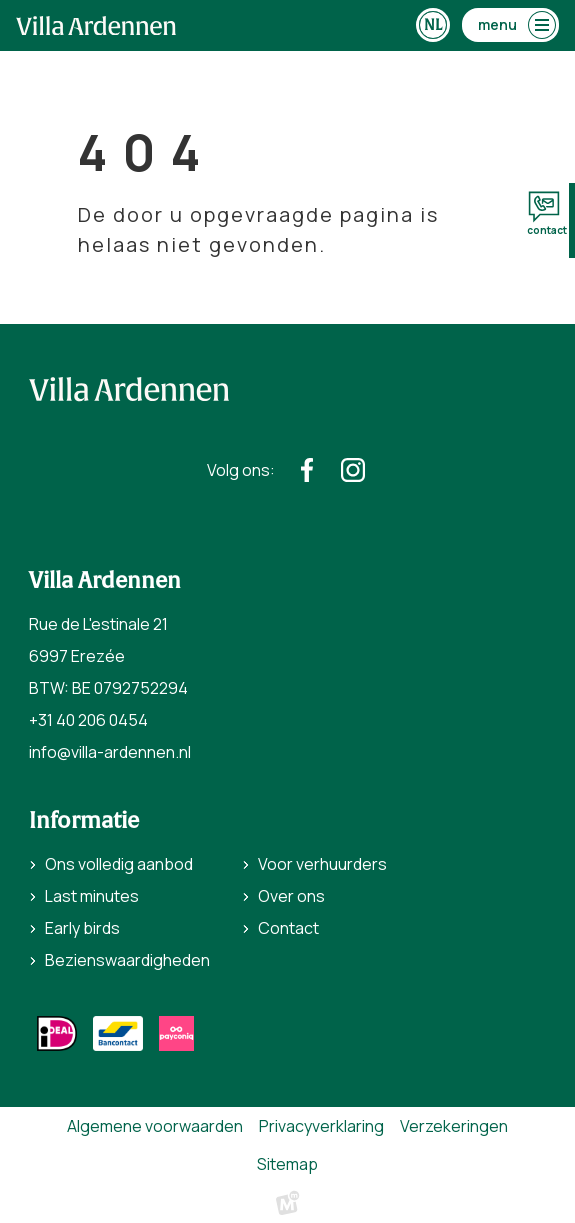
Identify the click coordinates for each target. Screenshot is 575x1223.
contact (547, 214)
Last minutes (92, 896)
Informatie (84, 821)
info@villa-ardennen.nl (110, 752)
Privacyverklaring (321, 1126)
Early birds (82, 928)
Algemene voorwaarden (155, 1126)
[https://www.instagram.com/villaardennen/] (353, 470)
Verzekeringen (454, 1126)
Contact (288, 928)
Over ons (291, 896)
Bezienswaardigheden (127, 960)
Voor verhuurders (322, 864)
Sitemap (287, 1164)
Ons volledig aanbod (119, 864)
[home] (96, 25)
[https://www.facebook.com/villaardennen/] (307, 470)
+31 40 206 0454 (88, 720)
